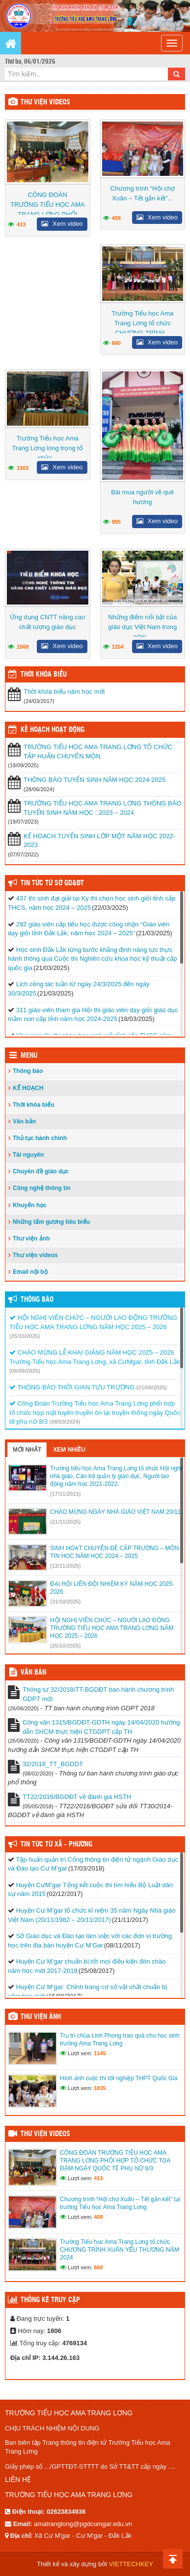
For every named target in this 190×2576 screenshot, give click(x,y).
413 (21, 224)
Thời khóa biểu (33, 1104)
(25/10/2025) (24, 1336)
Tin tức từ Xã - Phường (56, 1844)
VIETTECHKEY (131, 2564)
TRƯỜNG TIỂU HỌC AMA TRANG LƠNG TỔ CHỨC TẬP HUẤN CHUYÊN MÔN (98, 751)
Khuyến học (30, 1205)
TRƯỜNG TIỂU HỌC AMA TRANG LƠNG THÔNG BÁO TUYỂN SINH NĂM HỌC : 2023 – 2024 (103, 808)
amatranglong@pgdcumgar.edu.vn (83, 2523)
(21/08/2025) (151, 1387)
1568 (22, 647)
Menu (29, 1055)
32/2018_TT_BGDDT (53, 1764)
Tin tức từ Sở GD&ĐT (52, 883)
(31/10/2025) (65, 1601)
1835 (100, 2088)
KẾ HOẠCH (28, 1088)
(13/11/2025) (65, 1566)
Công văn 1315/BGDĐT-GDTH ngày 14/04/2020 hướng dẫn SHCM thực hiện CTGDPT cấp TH (101, 1727)
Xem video (61, 223)
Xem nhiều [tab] (69, 1449)
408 (116, 218)
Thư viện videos (45, 102)
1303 (22, 468)
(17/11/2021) (65, 1494)
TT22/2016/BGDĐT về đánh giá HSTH (77, 1796)
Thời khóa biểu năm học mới (64, 691)
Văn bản (24, 1121)
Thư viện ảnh (31, 1238)
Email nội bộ (30, 1271)
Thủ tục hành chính (40, 1138)
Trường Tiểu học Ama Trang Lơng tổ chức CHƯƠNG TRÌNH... (142, 323)
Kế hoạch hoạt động (52, 730)
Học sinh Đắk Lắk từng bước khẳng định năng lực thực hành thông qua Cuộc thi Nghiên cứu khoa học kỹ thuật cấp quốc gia (92, 959)
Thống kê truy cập (50, 2300)
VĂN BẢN (33, 1672)
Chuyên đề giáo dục (41, 1171)
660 (116, 343)
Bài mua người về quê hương (142, 497)
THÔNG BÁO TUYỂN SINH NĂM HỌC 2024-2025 (94, 779)
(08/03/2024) (65, 1422)
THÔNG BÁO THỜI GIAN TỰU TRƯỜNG (72, 1387)
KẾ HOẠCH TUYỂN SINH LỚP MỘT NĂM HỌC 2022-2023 (99, 840)
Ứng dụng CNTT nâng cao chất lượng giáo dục (47, 622)
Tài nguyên (28, 1154)
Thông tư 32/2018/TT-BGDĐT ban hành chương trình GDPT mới (98, 1694)
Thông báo (28, 1071)
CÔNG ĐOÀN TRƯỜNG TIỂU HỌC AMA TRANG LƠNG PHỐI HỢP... (47, 209)
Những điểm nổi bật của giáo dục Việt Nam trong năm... (142, 626)
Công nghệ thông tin (42, 1188)
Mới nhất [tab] (27, 1449)
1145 (100, 2053)
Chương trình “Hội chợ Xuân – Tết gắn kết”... (142, 193)
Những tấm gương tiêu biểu (51, 1221)
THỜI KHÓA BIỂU (44, 674)
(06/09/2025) (24, 1371)
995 (116, 522)
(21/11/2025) (65, 1522)
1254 (118, 647)
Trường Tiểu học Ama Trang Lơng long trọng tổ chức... (47, 448)
